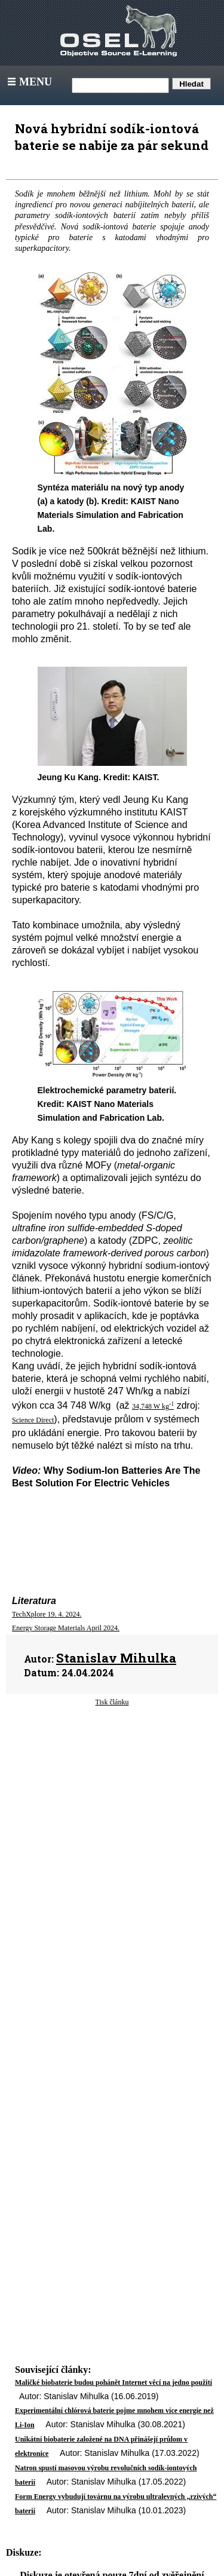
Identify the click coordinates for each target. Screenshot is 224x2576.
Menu (28, 82)
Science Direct (33, 1420)
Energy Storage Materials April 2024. (65, 1628)
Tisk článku (112, 1702)
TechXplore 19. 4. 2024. (46, 1614)
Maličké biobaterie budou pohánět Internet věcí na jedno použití (113, 2382)
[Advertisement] (112, 1817)
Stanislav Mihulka (116, 1657)
